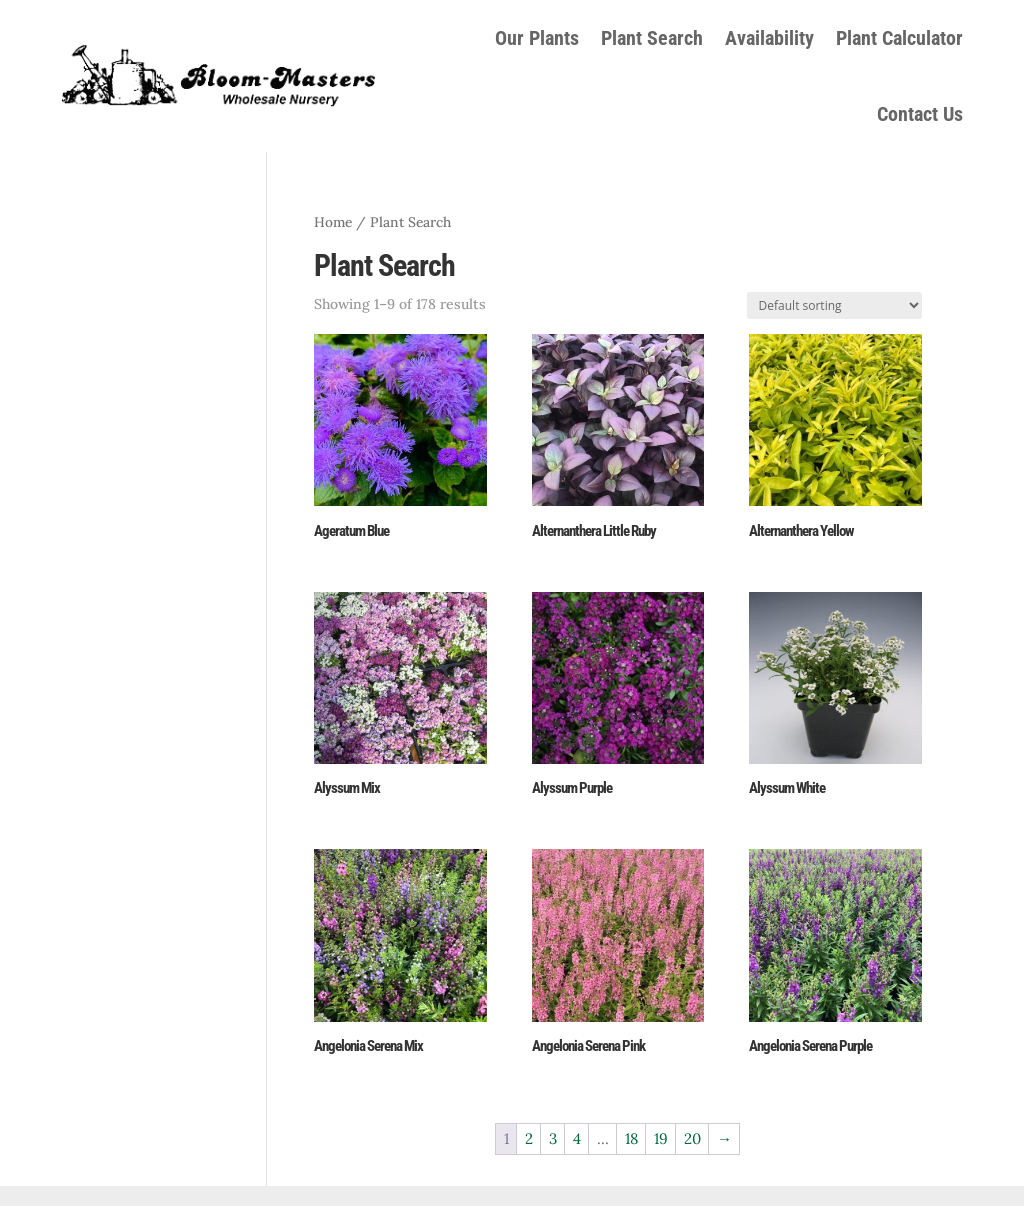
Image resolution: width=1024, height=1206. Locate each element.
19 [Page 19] (661, 1138)
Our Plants (537, 38)
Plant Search (652, 38)
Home (333, 222)
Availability (769, 38)
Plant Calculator (899, 38)
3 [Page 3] (553, 1138)
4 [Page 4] (577, 1138)
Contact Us (920, 114)
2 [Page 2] (529, 1138)
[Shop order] (834, 305)
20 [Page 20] (692, 1138)
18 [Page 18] (631, 1138)
